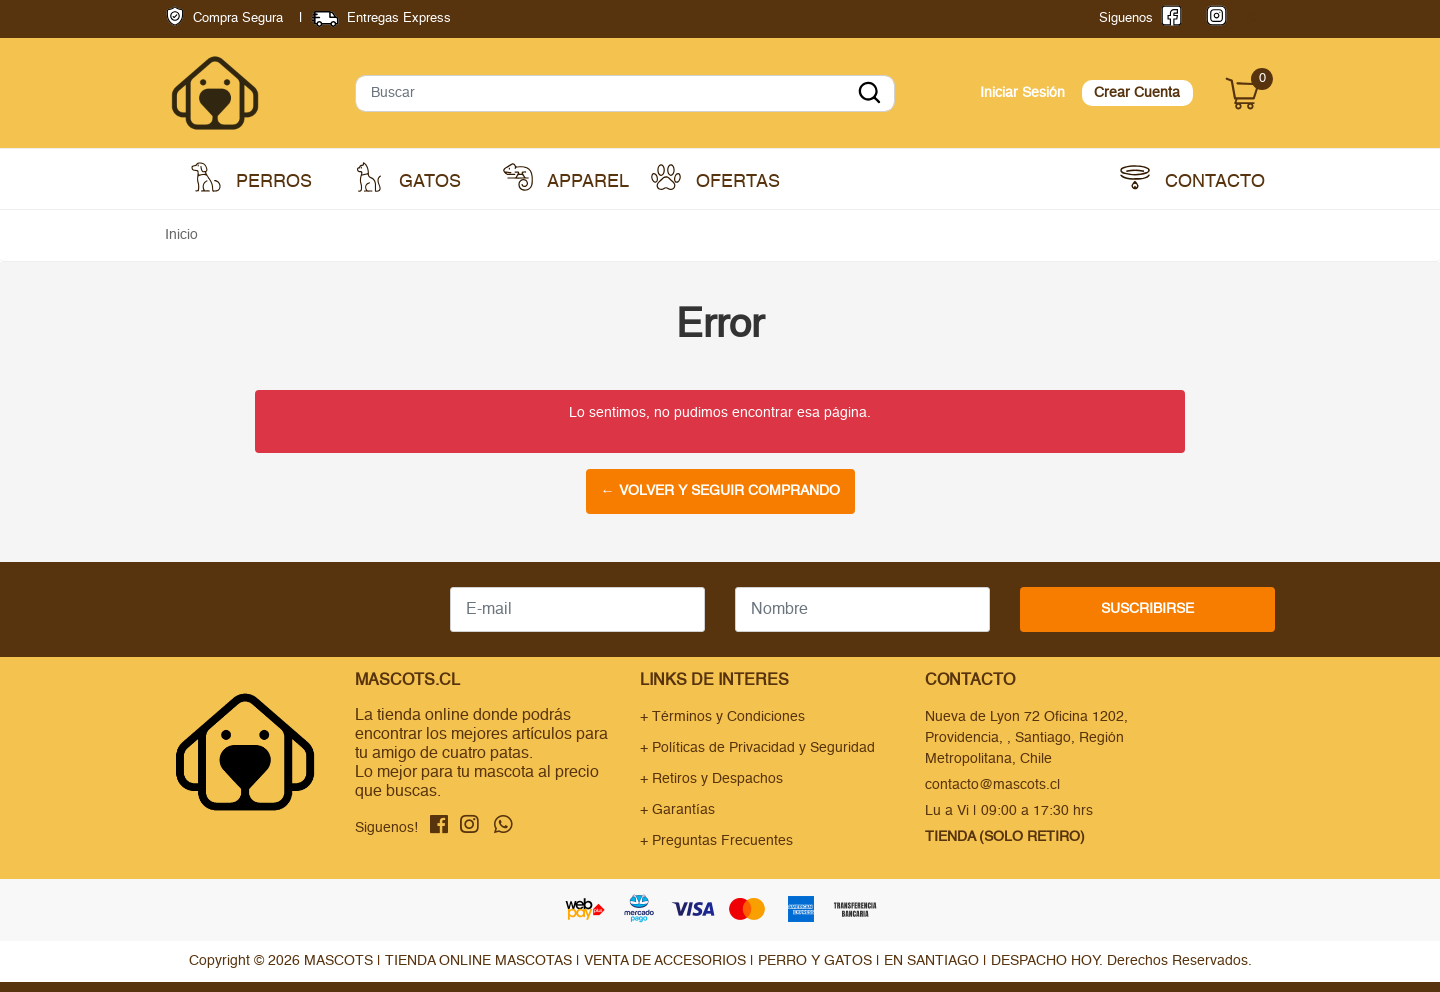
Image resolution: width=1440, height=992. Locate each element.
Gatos (407, 177)
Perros (251, 177)
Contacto (1192, 177)
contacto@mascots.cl (992, 785)
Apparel (566, 177)
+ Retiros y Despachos (711, 779)
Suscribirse (1147, 609)
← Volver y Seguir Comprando (720, 491)
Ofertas (715, 177)
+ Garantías (677, 810)
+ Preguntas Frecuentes (716, 841)
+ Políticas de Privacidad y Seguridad (757, 748)
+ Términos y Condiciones (722, 717)
